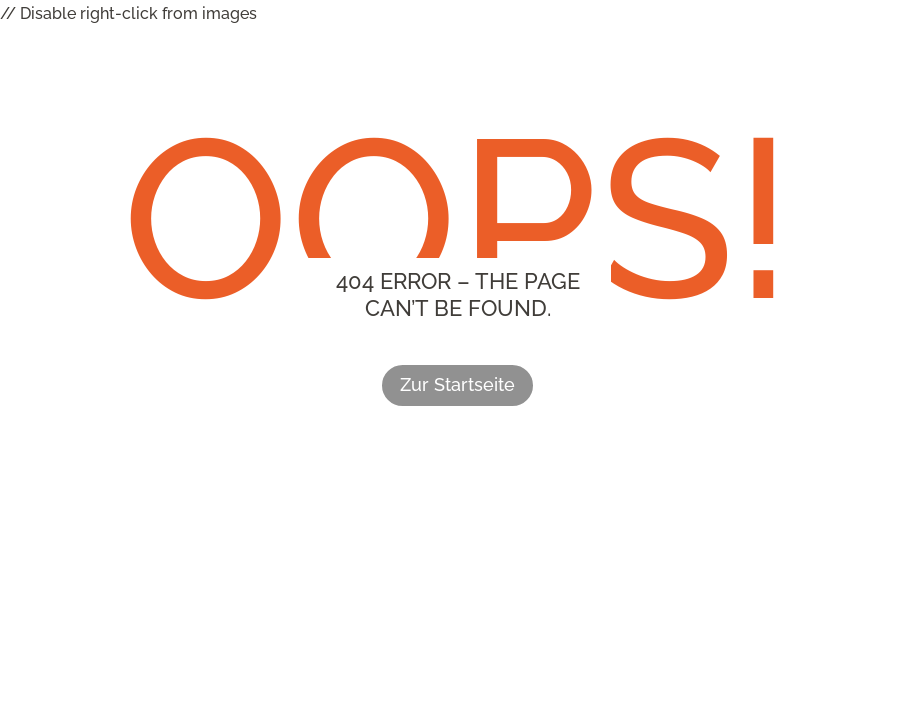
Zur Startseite (457, 384)
